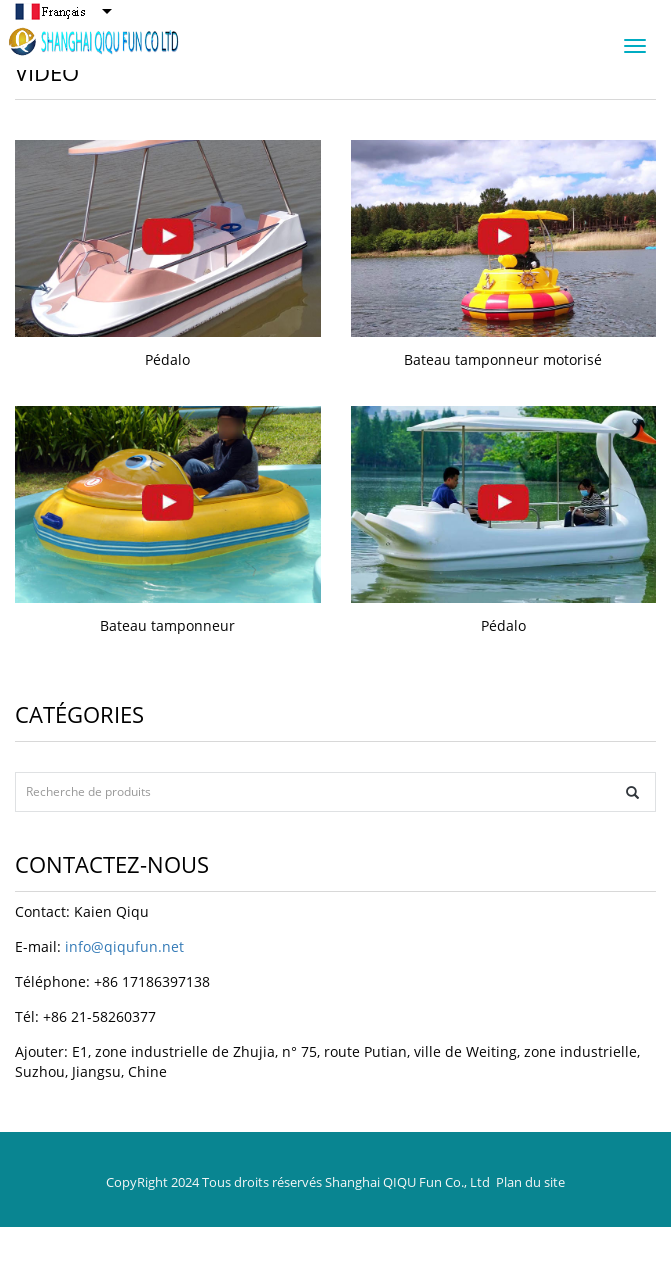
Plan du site (530, 1182)
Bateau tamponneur (167, 625)
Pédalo (167, 359)
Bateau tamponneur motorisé (503, 359)
